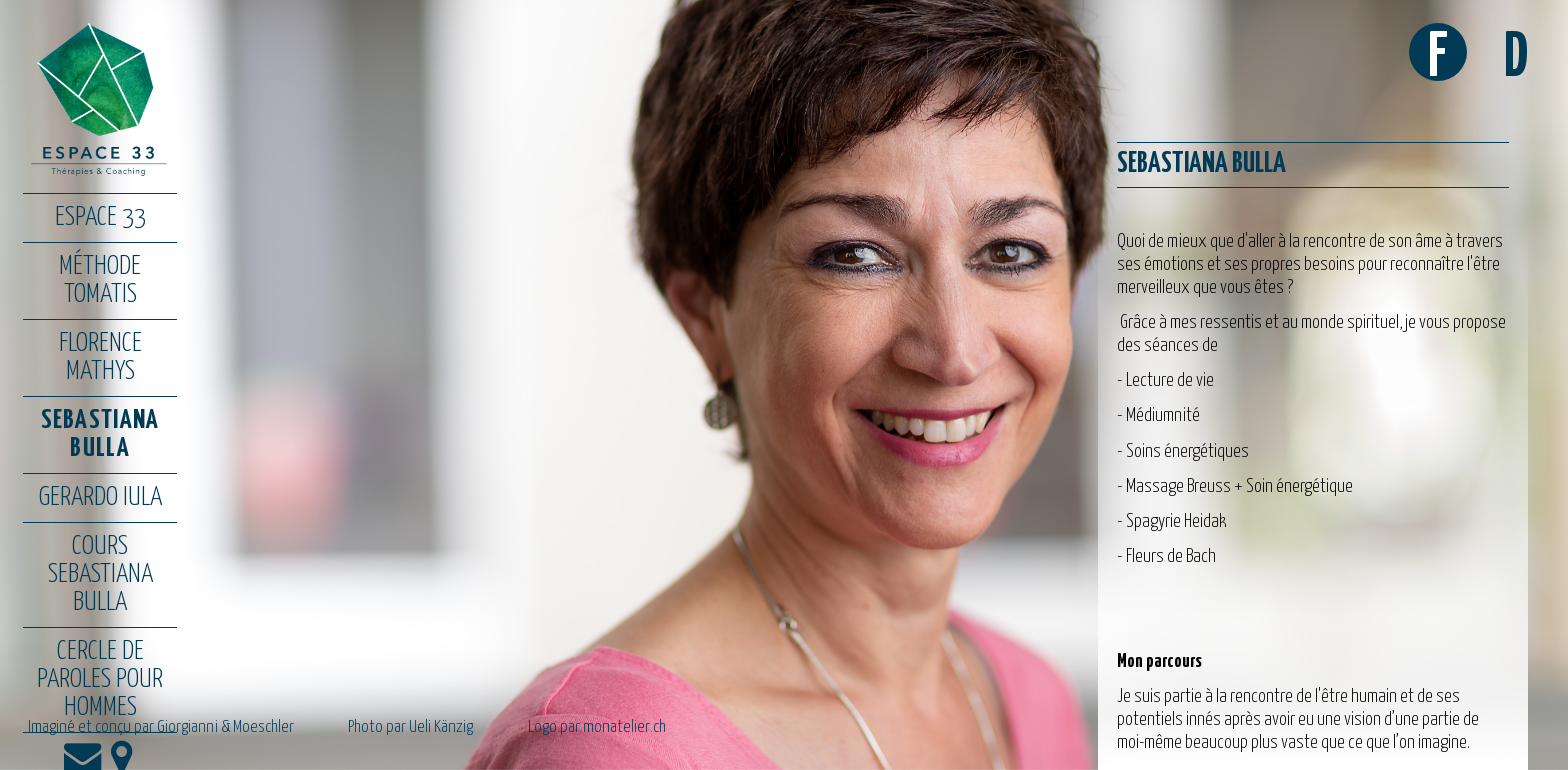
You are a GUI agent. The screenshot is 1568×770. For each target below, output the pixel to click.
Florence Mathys (100, 357)
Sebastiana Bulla (100, 434)
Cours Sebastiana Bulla (100, 574)
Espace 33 (100, 217)
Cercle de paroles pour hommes (100, 679)
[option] (784, 385)
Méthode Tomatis (100, 280)
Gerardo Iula (100, 497)
